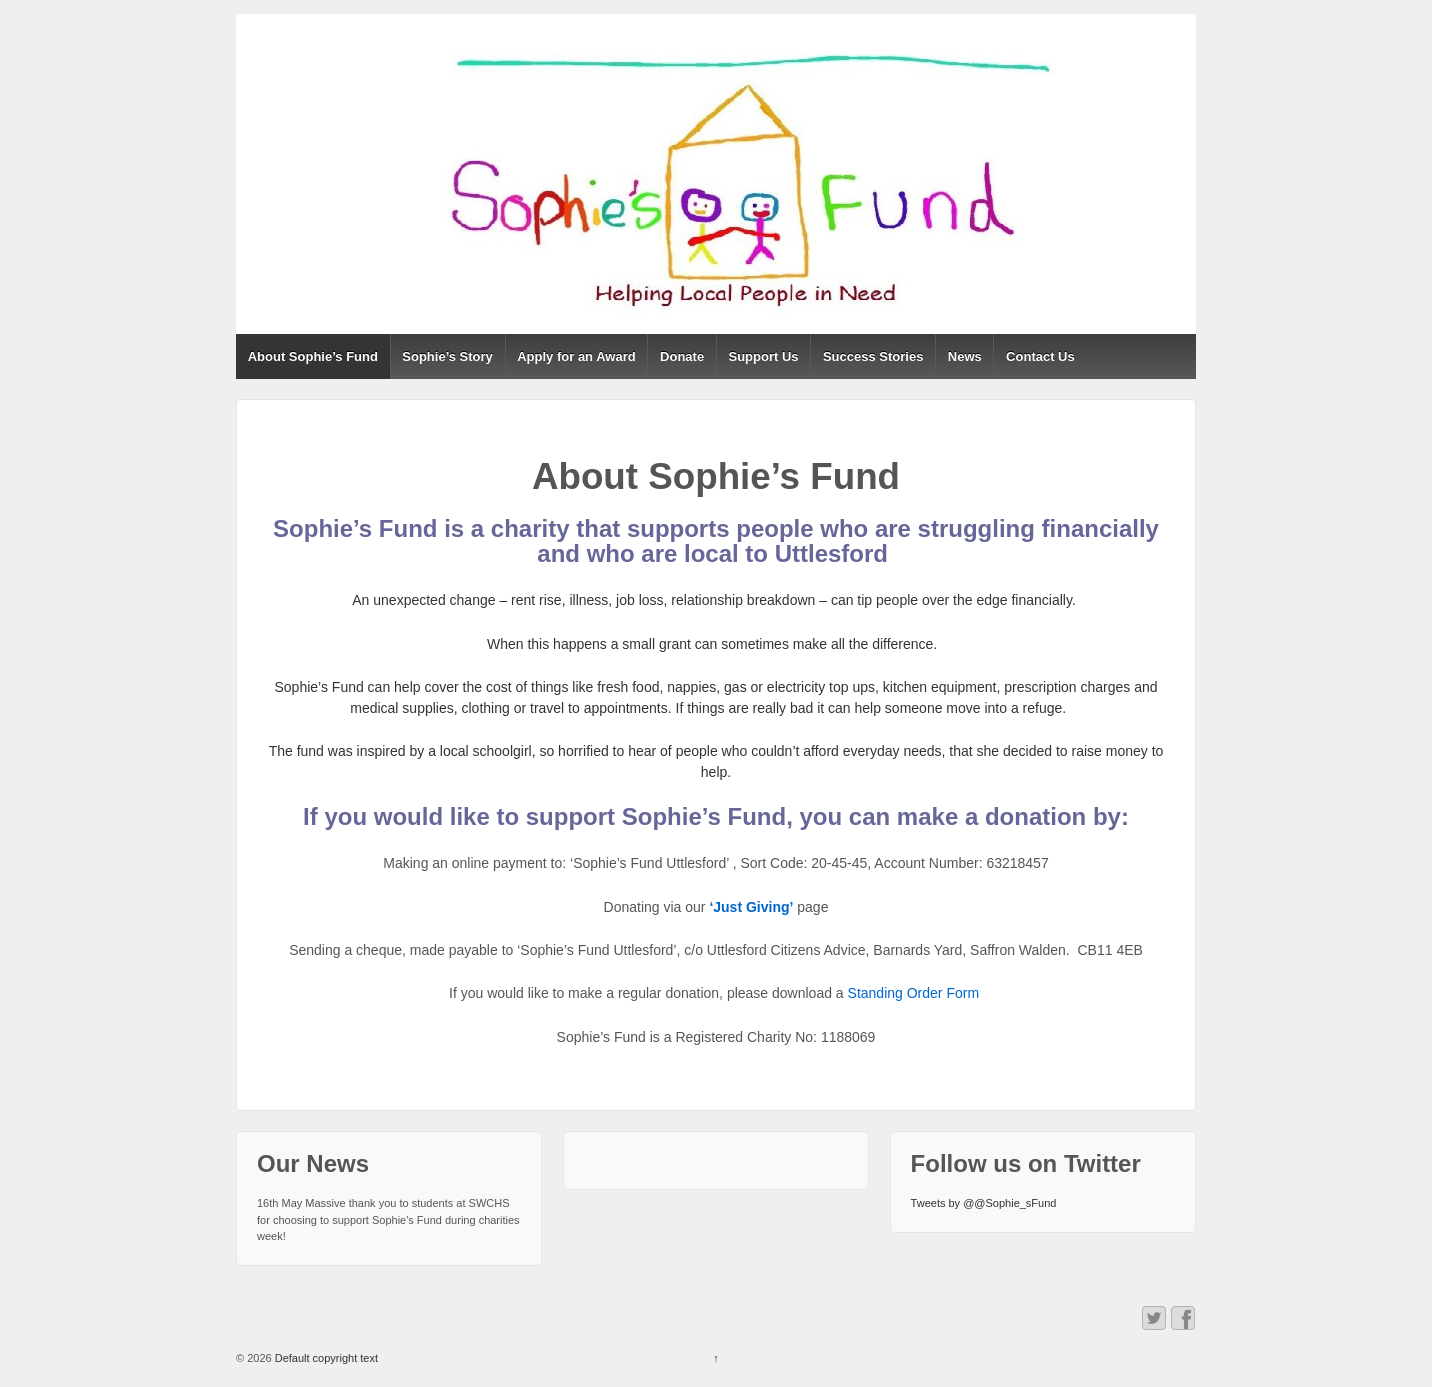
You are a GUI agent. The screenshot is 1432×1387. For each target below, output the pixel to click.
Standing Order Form (915, 993)
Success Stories (873, 356)
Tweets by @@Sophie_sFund (984, 1203)
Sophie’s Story (447, 356)
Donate (682, 356)
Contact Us (1040, 356)
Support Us (764, 356)
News (965, 356)
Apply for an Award (576, 356)
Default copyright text (325, 1358)
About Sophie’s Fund (313, 356)
